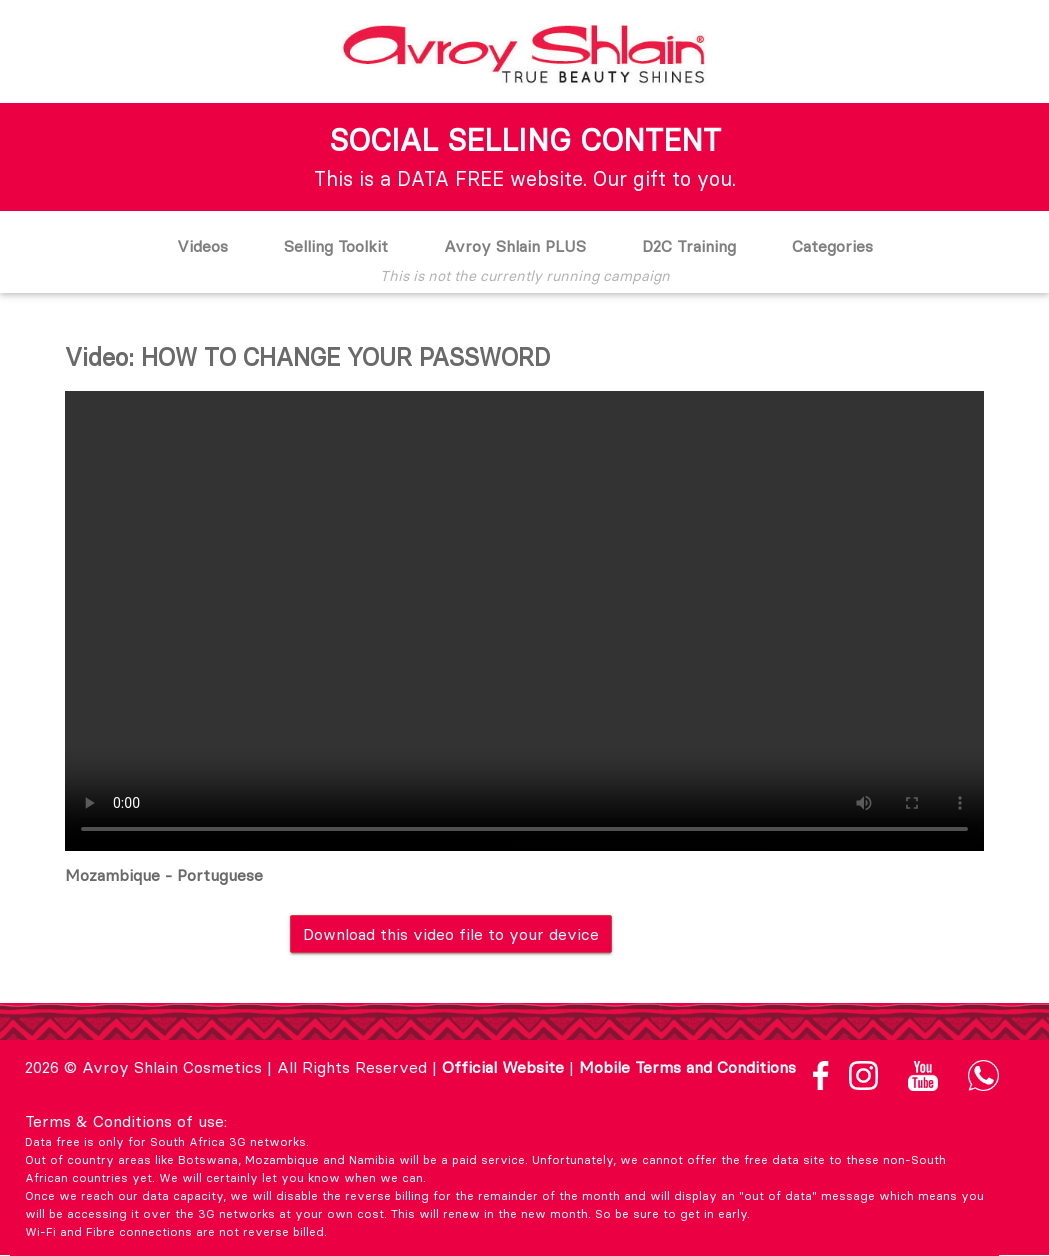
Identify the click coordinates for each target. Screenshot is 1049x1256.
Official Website (503, 1067)
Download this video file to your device (451, 934)
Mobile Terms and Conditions (687, 1067)
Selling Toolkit (336, 246)
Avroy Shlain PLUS (515, 246)
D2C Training (689, 246)
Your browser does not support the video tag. (524, 621)
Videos (202, 246)
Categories (832, 246)
